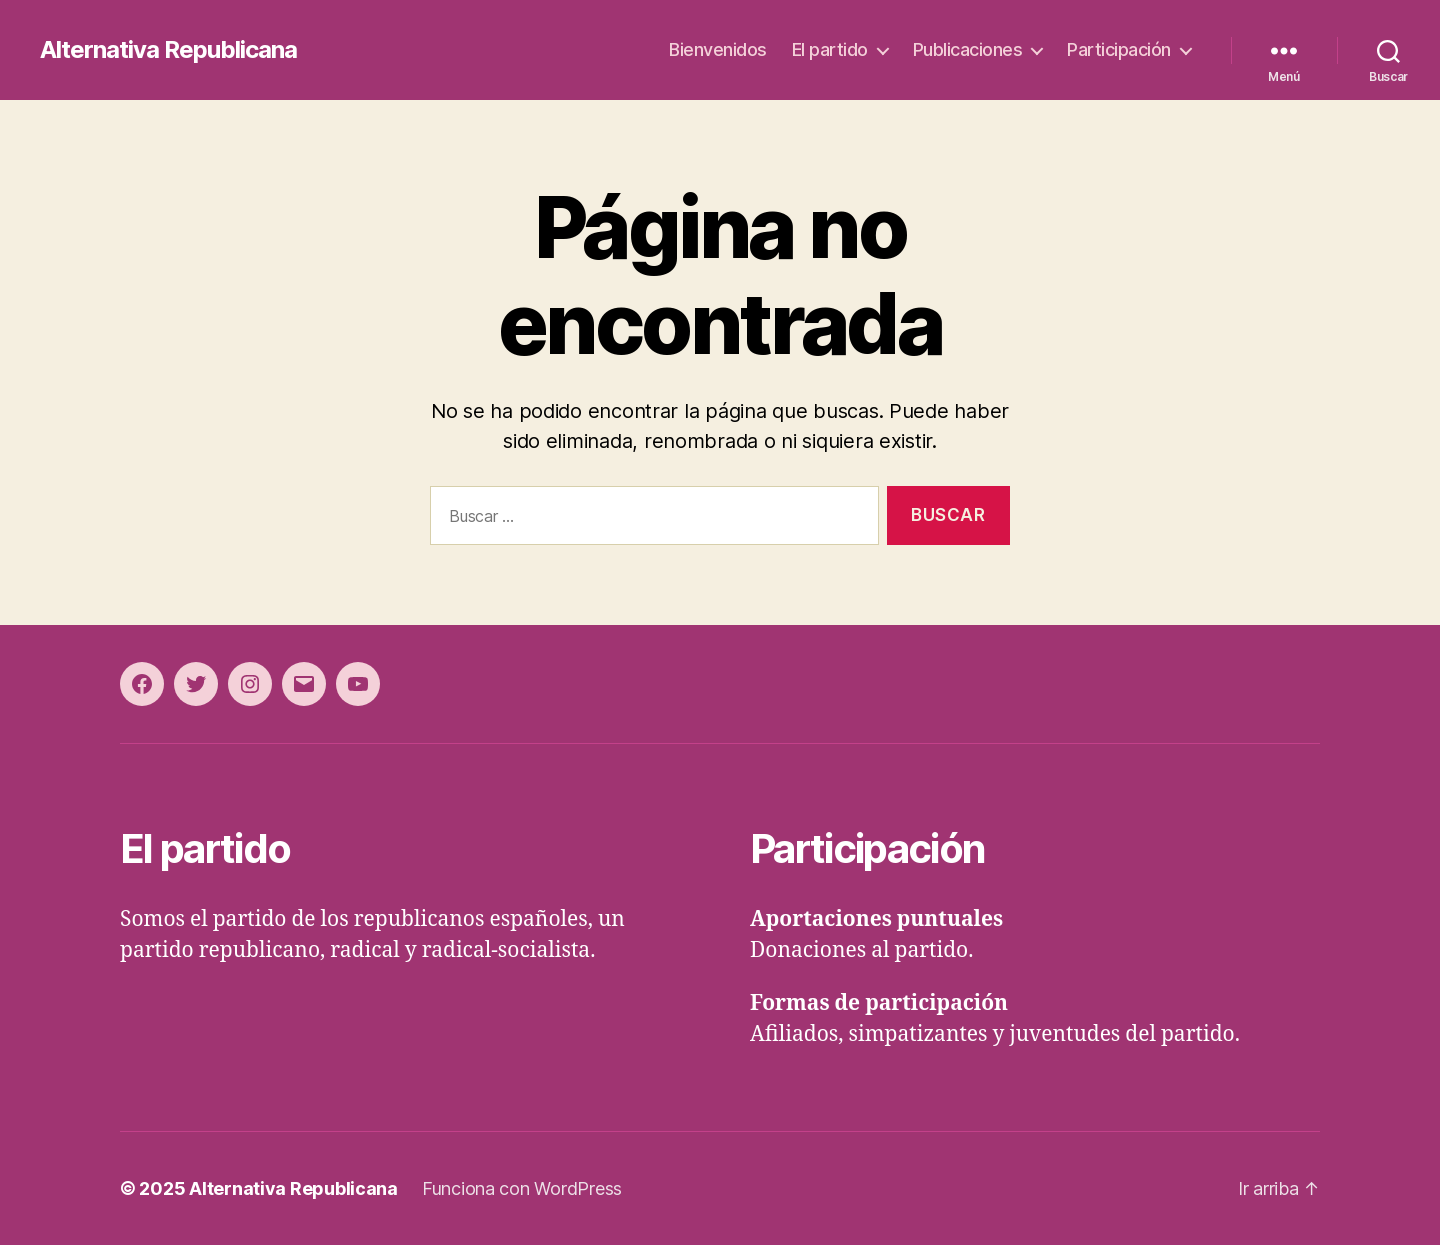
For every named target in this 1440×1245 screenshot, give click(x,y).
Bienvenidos (718, 49)
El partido (830, 49)
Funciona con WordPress (522, 1188)
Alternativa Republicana (168, 50)
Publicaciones (968, 49)
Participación (1119, 49)
